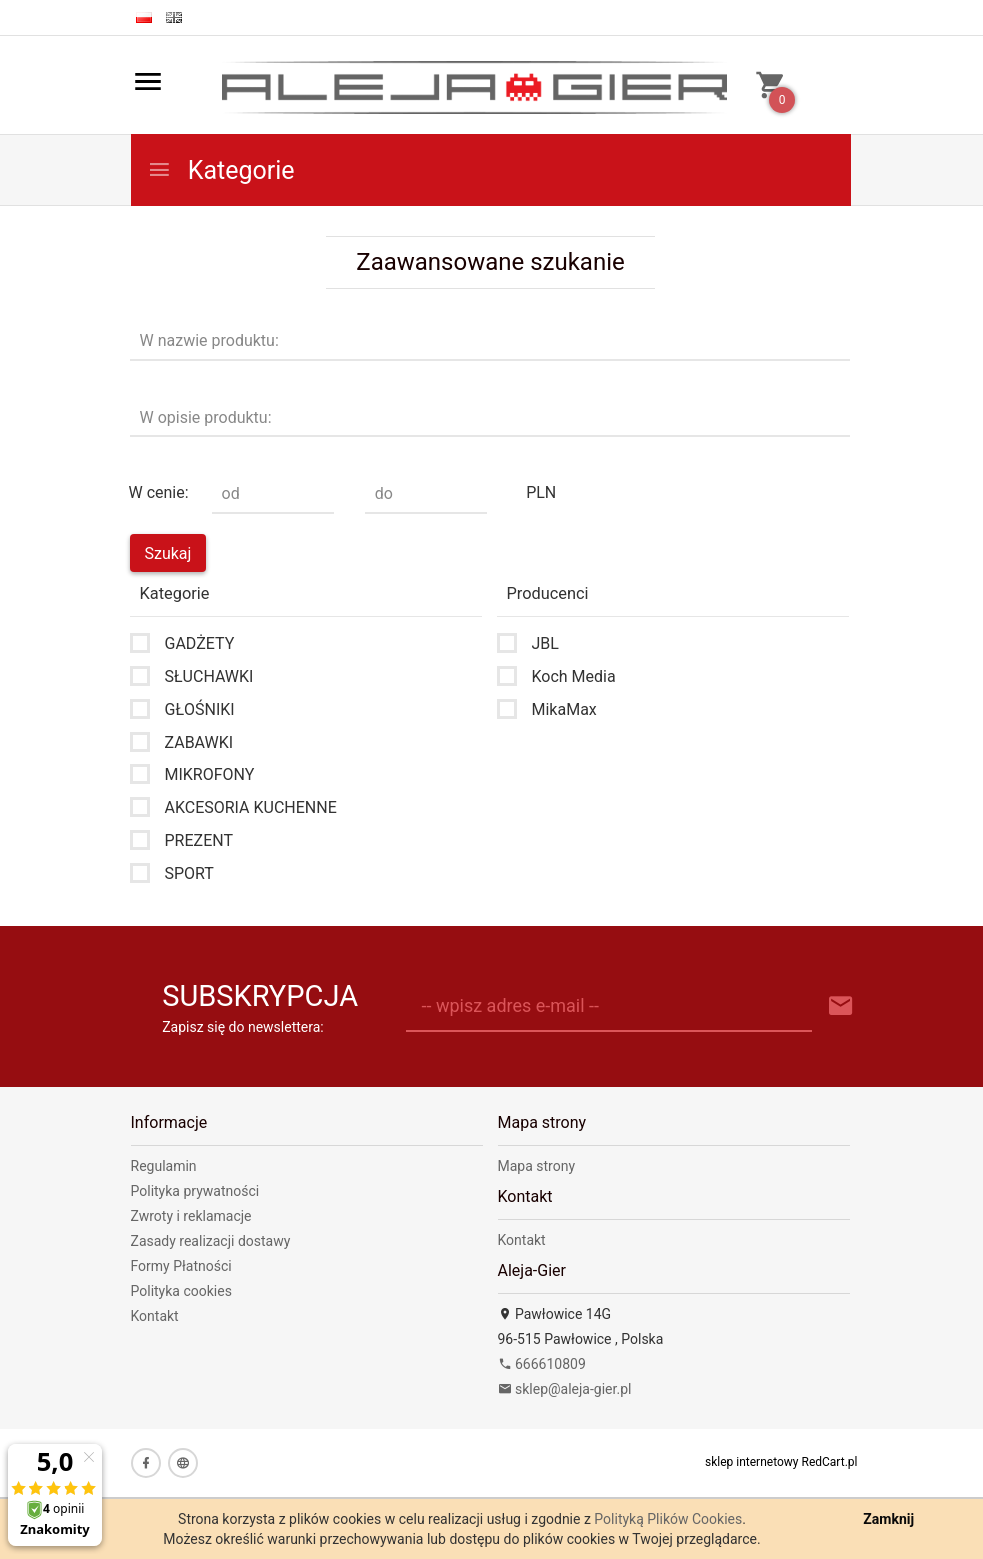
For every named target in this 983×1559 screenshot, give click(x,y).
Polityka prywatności (195, 1191)
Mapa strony (537, 1166)
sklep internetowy (752, 1462)
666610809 (542, 1364)
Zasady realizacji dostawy (211, 1241)
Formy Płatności (181, 1266)
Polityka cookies (181, 1291)
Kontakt (155, 1316)
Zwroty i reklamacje (191, 1216)
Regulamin (164, 1166)
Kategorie (221, 170)
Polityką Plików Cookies (668, 1519)
